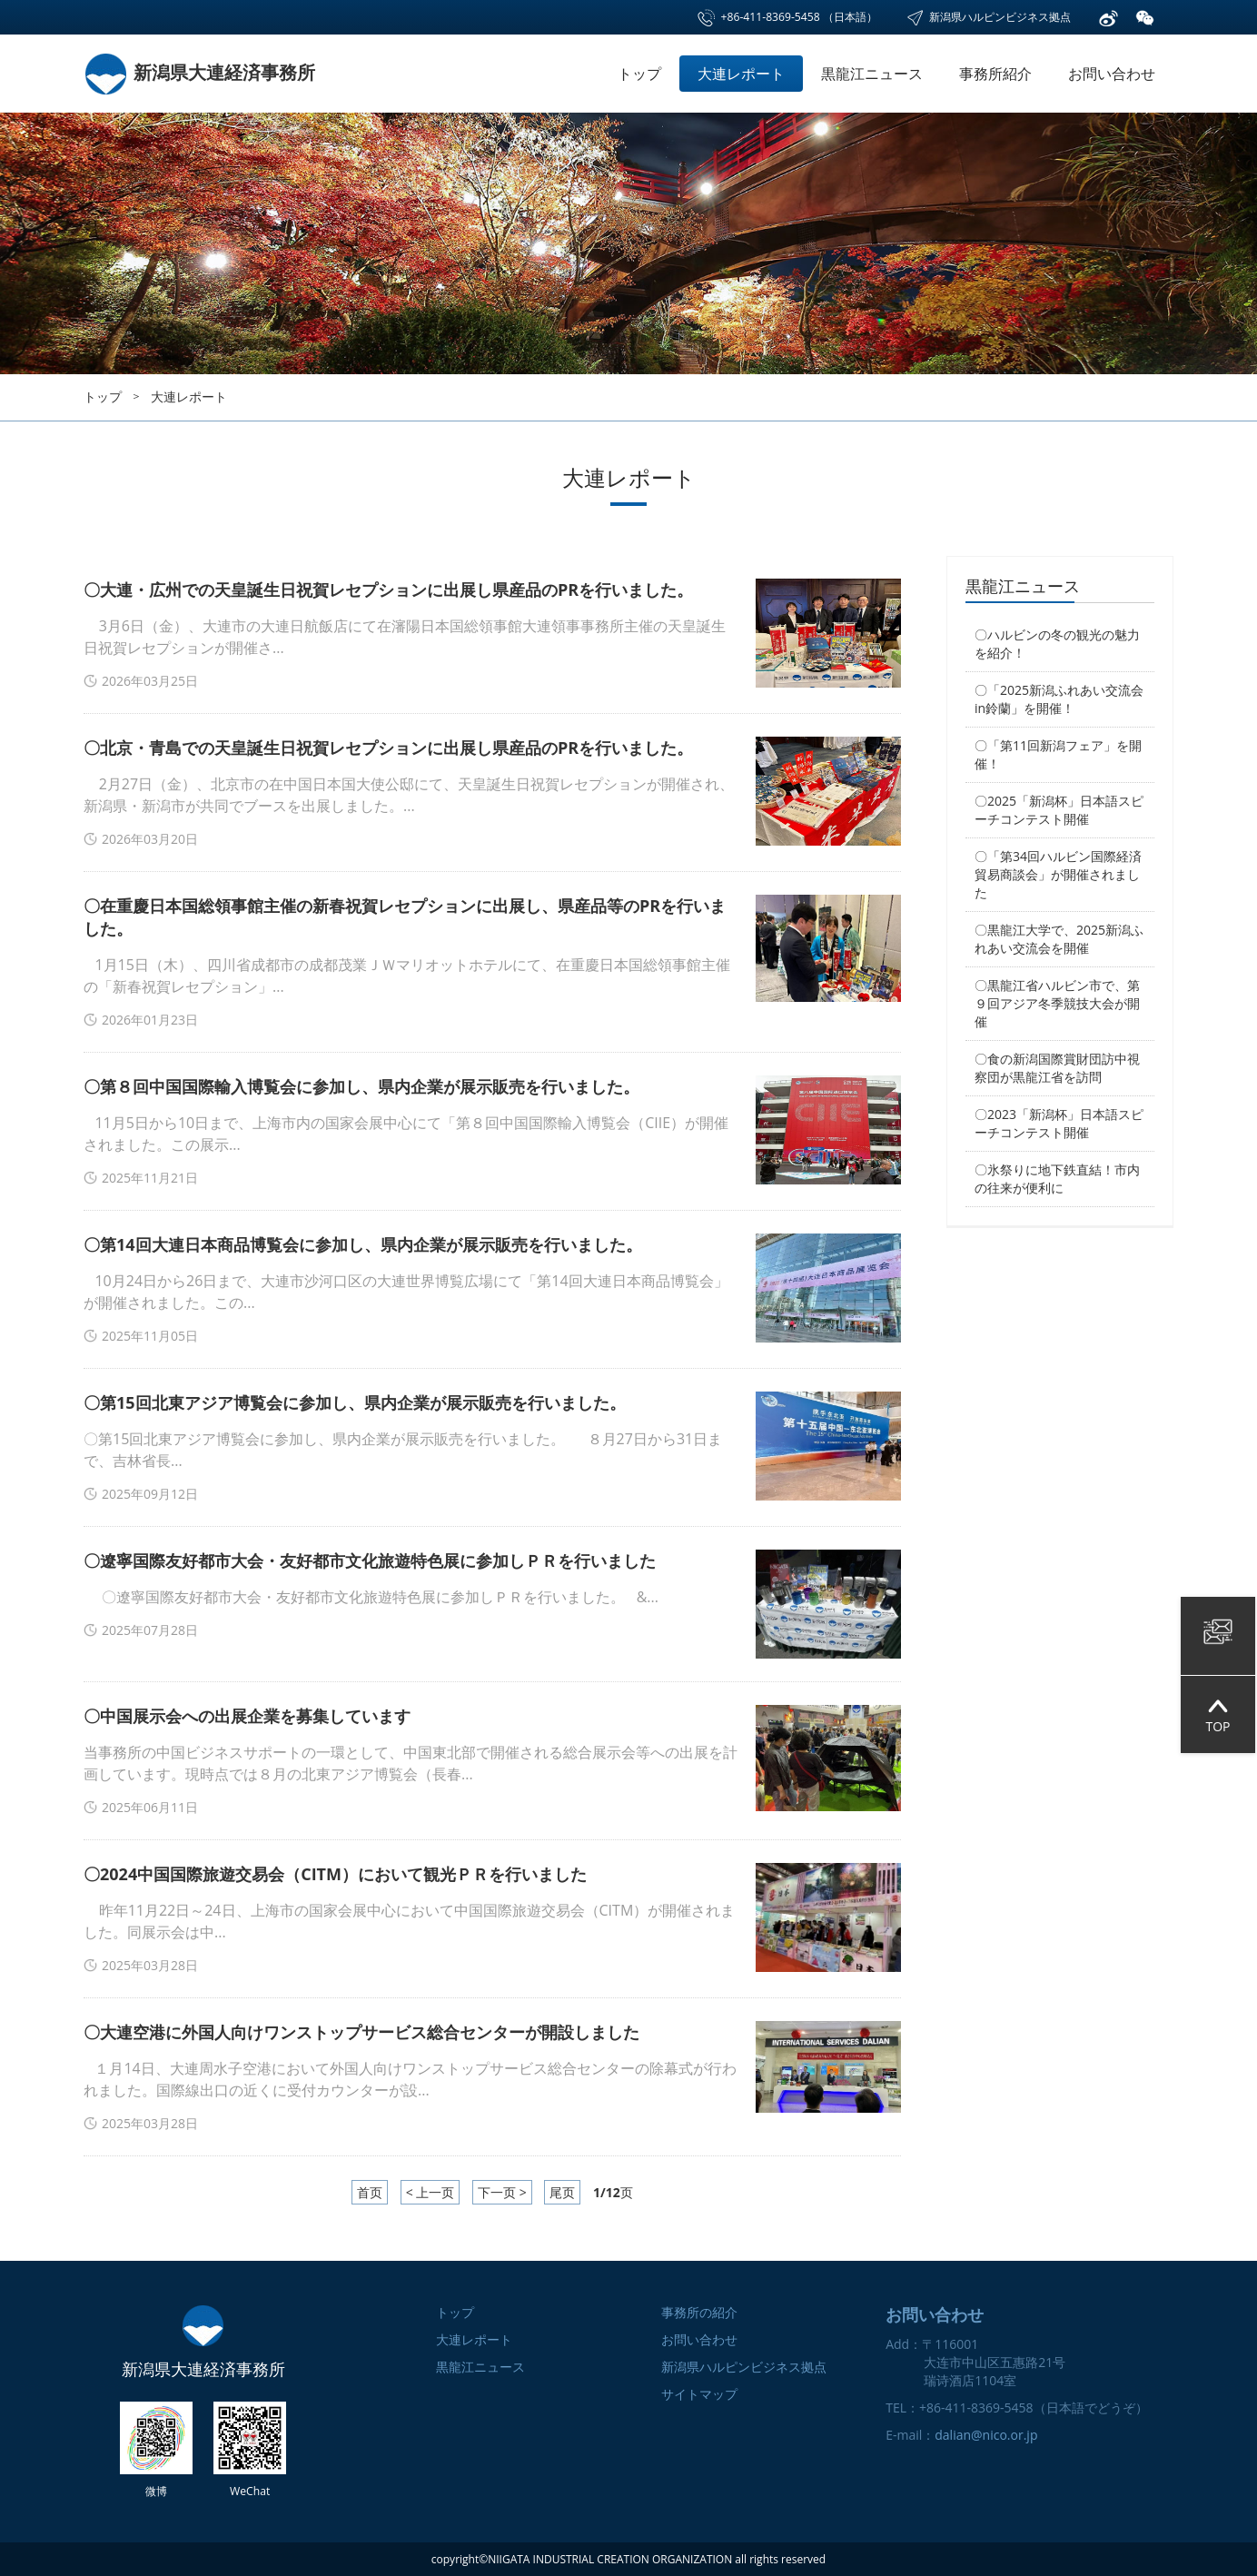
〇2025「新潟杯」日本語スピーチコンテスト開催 (1059, 809)
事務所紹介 (995, 74)
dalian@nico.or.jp (986, 2434)
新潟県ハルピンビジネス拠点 (988, 17)
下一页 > (502, 2192)
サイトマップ (699, 2394)
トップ (639, 74)
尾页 (562, 2192)
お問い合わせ (1111, 74)
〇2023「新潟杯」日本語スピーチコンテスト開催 (1059, 1123)
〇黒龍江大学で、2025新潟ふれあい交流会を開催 (1059, 938)
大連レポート (741, 74)
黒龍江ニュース (872, 74)
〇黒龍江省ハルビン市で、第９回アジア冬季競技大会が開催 (1057, 1003)
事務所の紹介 (699, 2312)
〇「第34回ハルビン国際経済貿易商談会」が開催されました (1058, 874)
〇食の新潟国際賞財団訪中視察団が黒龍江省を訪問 (1057, 1067)
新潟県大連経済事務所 (199, 72)
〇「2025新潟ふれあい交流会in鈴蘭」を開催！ (1059, 699)
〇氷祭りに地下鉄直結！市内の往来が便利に (1057, 1178)
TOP (1217, 1714)
